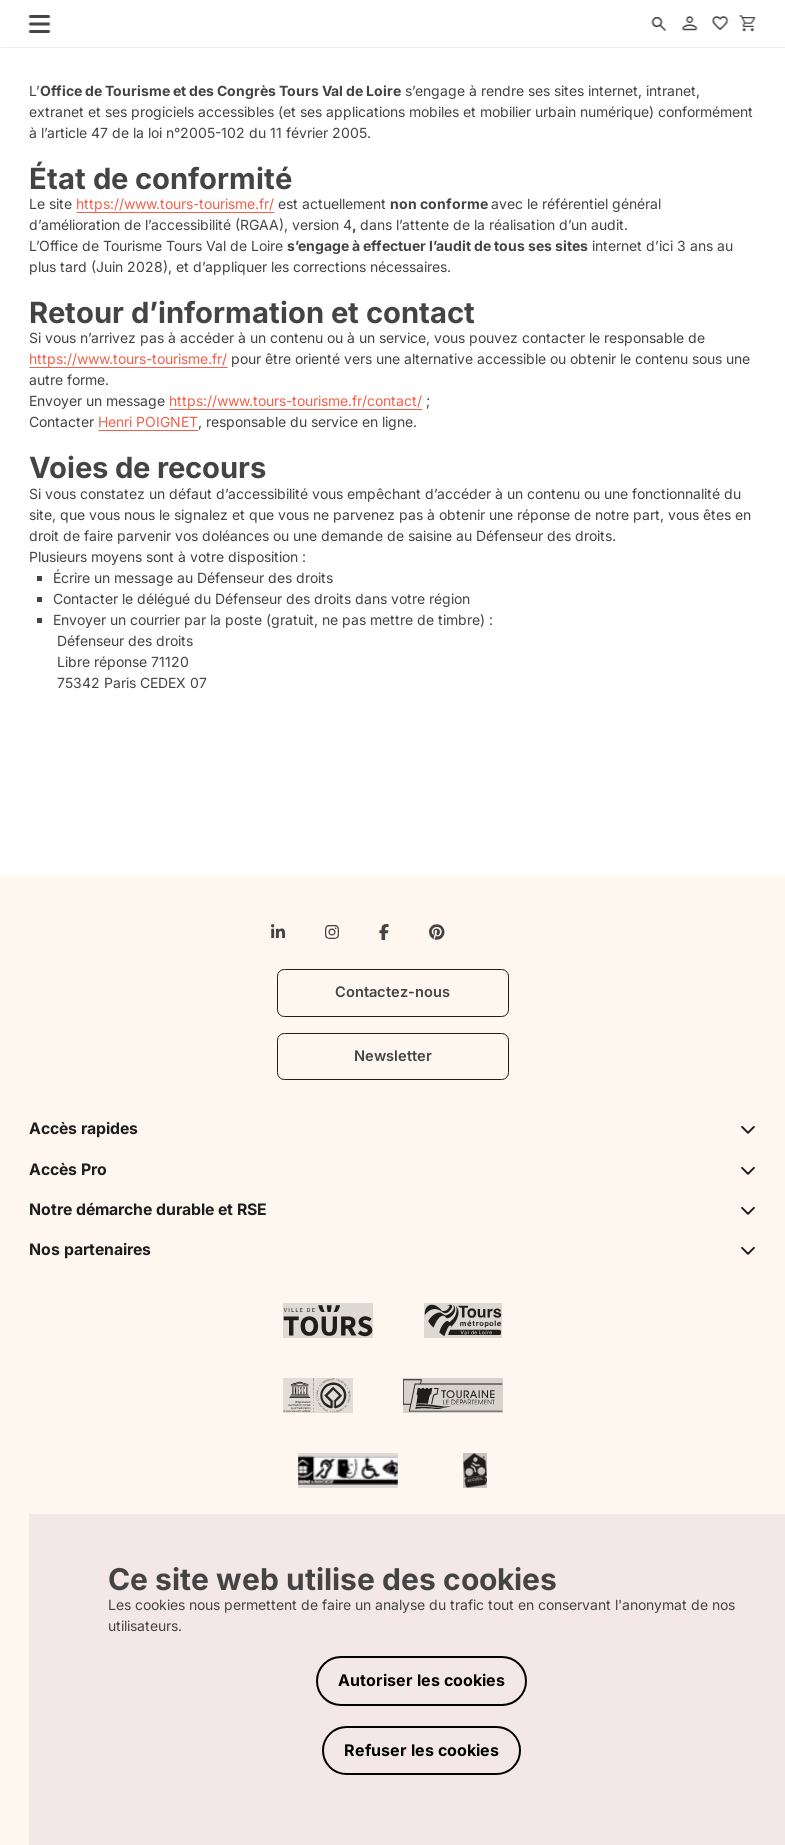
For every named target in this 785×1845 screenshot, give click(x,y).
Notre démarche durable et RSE (392, 1209)
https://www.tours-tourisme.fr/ (175, 203)
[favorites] (721, 24)
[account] (690, 24)
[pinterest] (437, 932)
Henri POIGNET (148, 421)
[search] (659, 24)
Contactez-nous (392, 992)
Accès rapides (392, 1128)
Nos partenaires (392, 1249)
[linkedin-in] (278, 932)
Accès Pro (392, 1169)
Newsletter (393, 1056)
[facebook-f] (384, 932)
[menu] (33, 23)
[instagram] (332, 932)
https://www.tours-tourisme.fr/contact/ (295, 400)
